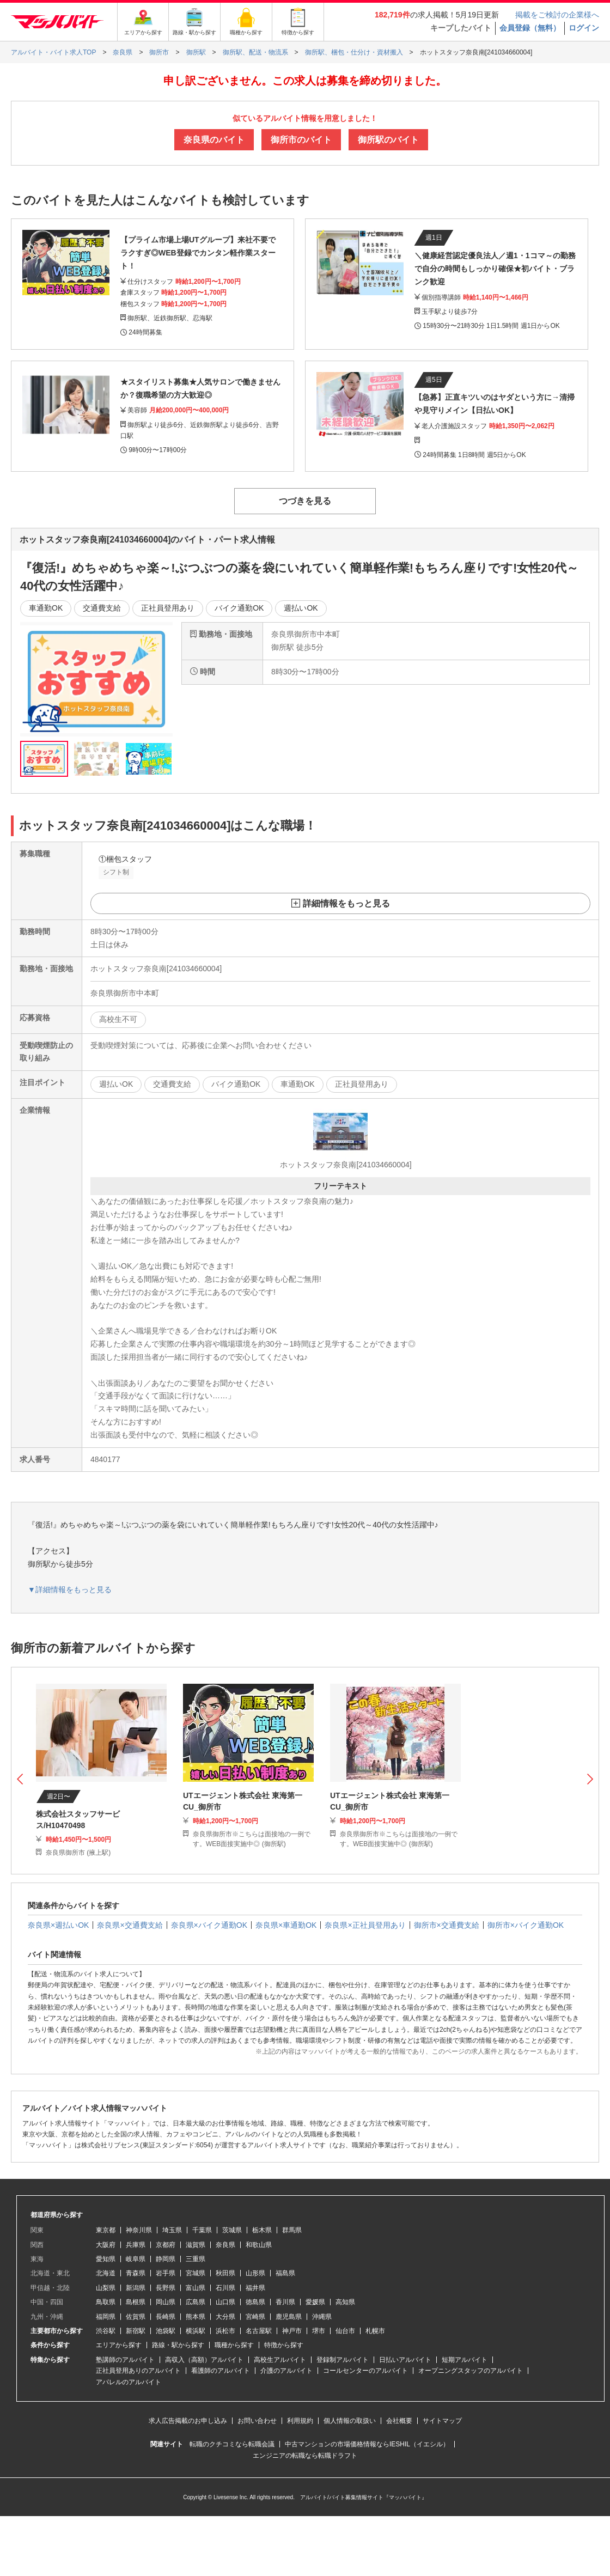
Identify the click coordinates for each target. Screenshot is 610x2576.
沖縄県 (322, 2317)
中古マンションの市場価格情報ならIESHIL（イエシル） (367, 2444)
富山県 (195, 2288)
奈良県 (225, 2245)
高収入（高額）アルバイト (204, 2360)
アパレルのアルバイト (128, 2382)
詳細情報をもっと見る (346, 903)
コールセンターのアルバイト (365, 2370)
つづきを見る (305, 501)
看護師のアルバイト (220, 2370)
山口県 (225, 2302)
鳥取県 (105, 2302)
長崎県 (165, 2317)
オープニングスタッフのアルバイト (470, 2370)
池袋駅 (165, 2331)
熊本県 (195, 2317)
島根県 (135, 2302)
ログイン (584, 27)
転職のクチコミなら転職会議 (232, 2444)
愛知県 (105, 2259)
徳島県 (255, 2302)
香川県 (285, 2302)
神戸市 (292, 2331)
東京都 (105, 2230)
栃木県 (262, 2230)
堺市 (318, 2331)
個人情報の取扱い (350, 2421)
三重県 (195, 2259)
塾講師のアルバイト (125, 2360)
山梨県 (105, 2288)
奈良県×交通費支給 (129, 1925)
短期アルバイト (464, 2360)
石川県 (225, 2288)
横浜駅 (195, 2331)
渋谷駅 (105, 2331)
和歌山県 (259, 2245)
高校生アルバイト (280, 2360)
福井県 (255, 2288)
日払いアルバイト (405, 2360)
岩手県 (165, 2273)
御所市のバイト (301, 139)
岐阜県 (135, 2259)
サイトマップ (442, 2421)
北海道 (105, 2273)
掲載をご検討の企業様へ (557, 14)
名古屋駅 (259, 2331)
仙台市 (345, 2331)
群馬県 (292, 2230)
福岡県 (105, 2317)
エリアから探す (119, 2345)
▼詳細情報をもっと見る (70, 1589)
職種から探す (234, 2345)
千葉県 (202, 2230)
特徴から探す (283, 2345)
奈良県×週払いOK (58, 1925)
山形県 (255, 2273)
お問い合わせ (257, 2421)
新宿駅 (135, 2331)
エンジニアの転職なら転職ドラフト (305, 2455)
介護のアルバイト (286, 2370)
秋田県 (225, 2273)
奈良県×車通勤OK (285, 1925)
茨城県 (232, 2230)
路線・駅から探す (178, 2345)
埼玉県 (172, 2230)
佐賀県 (135, 2317)
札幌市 (375, 2331)
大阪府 (105, 2245)
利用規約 (300, 2421)
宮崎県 (255, 2317)
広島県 (195, 2302)
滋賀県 (195, 2245)
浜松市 (225, 2331)
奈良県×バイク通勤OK (209, 1925)
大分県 (225, 2317)
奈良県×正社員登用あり (365, 1925)
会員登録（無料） (529, 27)
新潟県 (135, 2288)
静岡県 (165, 2259)
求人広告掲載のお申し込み (188, 2421)
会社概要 (399, 2421)
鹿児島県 (289, 2317)
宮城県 (195, 2273)
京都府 (165, 2245)
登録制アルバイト (342, 2360)
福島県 (285, 2273)
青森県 (135, 2273)
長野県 (165, 2288)
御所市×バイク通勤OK (525, 1925)
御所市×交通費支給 (446, 1925)
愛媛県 (315, 2302)
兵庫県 (135, 2245)
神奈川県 (139, 2230)
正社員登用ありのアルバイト (138, 2370)
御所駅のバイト (388, 139)
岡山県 (165, 2302)
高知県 (345, 2302)
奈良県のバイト (214, 139)
